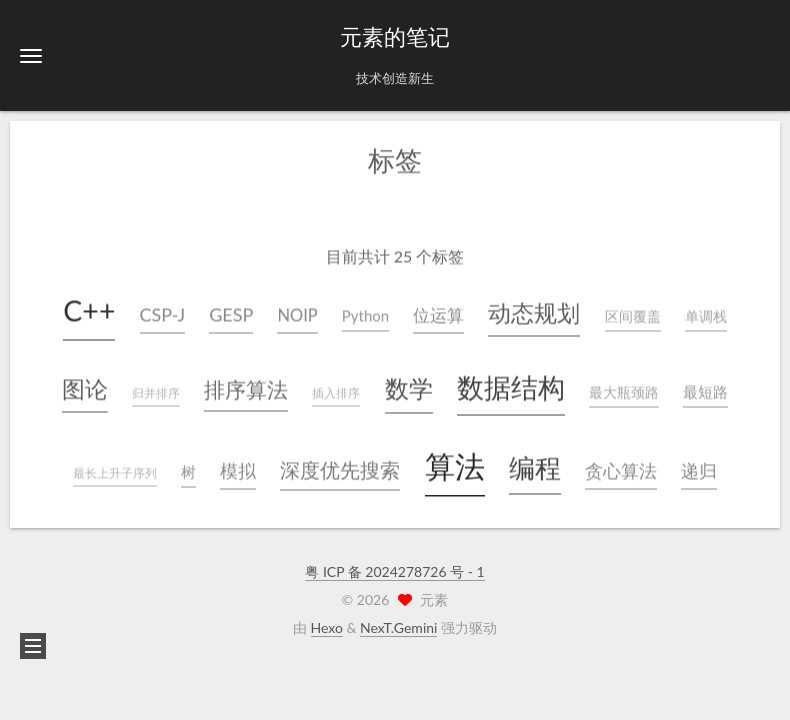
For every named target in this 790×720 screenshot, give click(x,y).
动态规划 (534, 310)
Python (365, 313)
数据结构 (511, 384)
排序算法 (246, 386)
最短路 (705, 389)
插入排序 (336, 390)
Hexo (327, 627)
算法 (455, 463)
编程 (535, 465)
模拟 (238, 468)
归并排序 (156, 390)
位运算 (438, 313)
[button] (31, 55)
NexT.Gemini (398, 627)
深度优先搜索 (340, 467)
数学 (409, 385)
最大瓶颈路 (624, 390)
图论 (85, 386)
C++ (89, 308)
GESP (231, 312)
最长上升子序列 (115, 470)
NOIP (297, 313)
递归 (699, 468)
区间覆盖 (633, 314)
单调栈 (706, 314)
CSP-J (163, 312)
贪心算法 (621, 468)
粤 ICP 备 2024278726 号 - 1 (394, 571)
